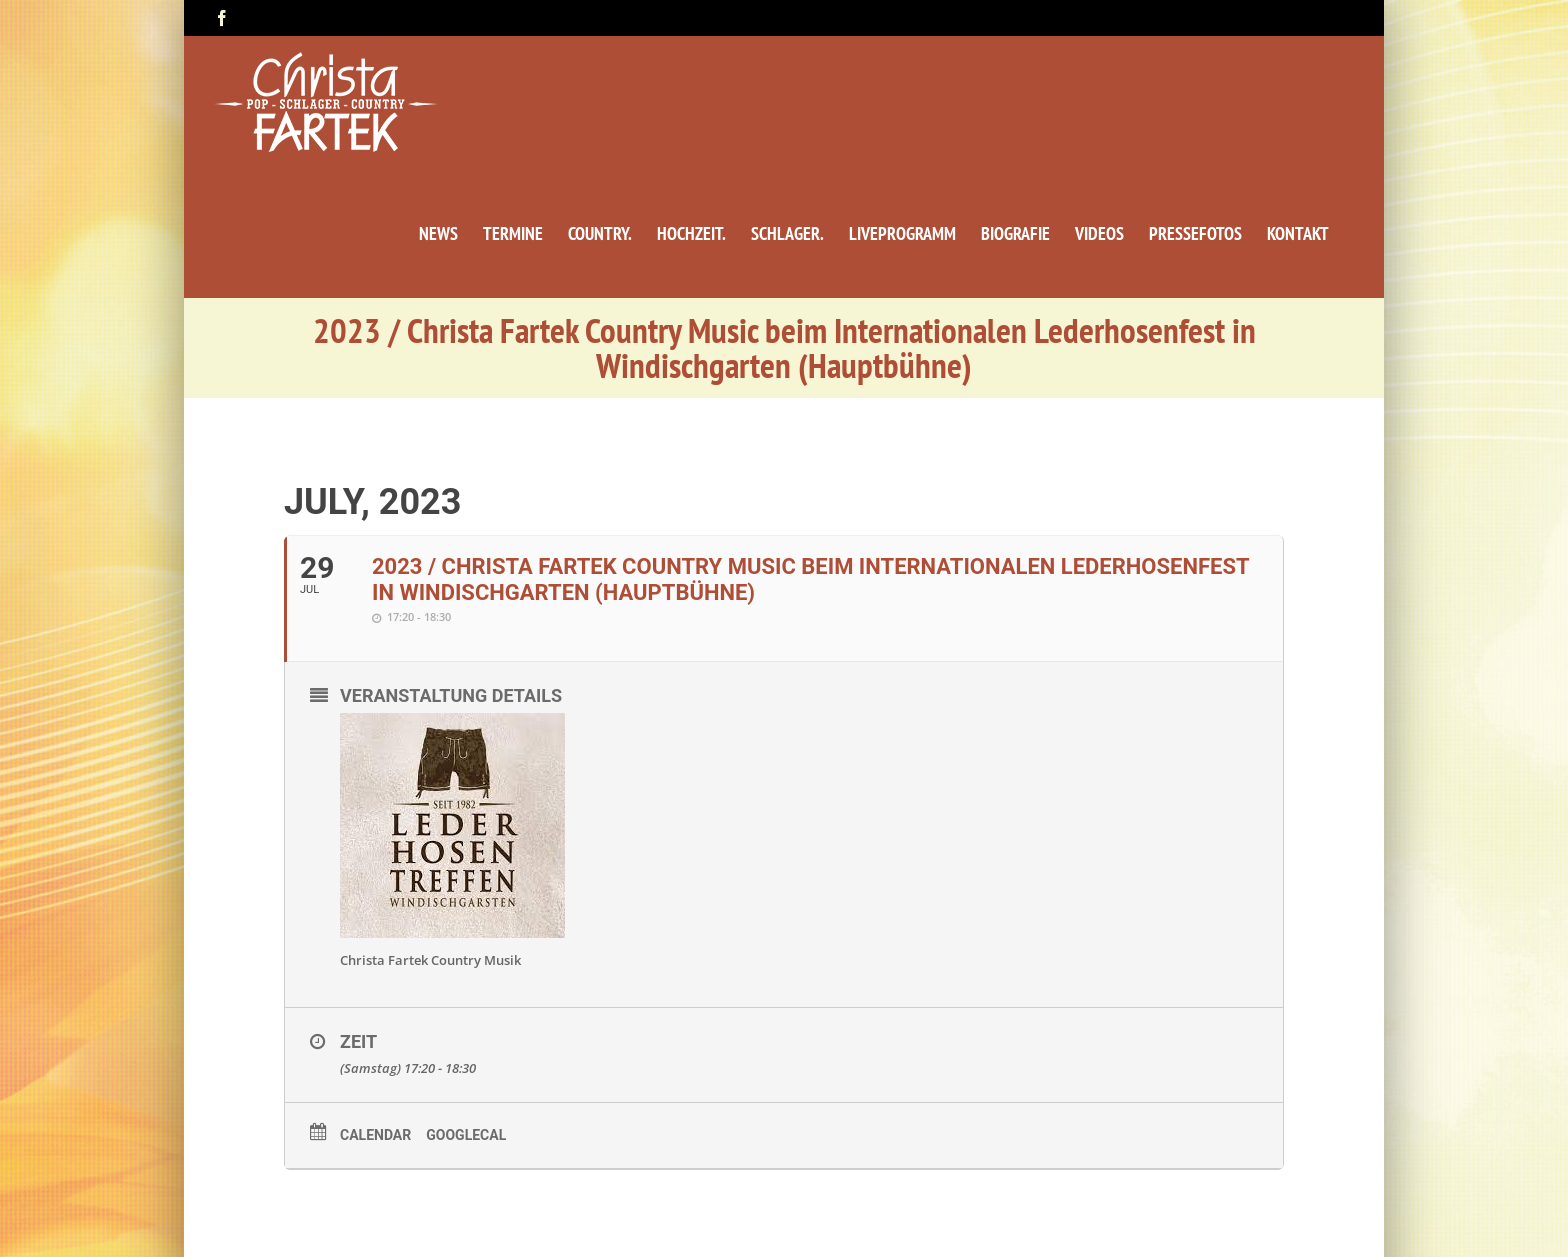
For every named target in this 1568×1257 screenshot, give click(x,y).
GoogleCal (466, 1135)
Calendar (375, 1135)
